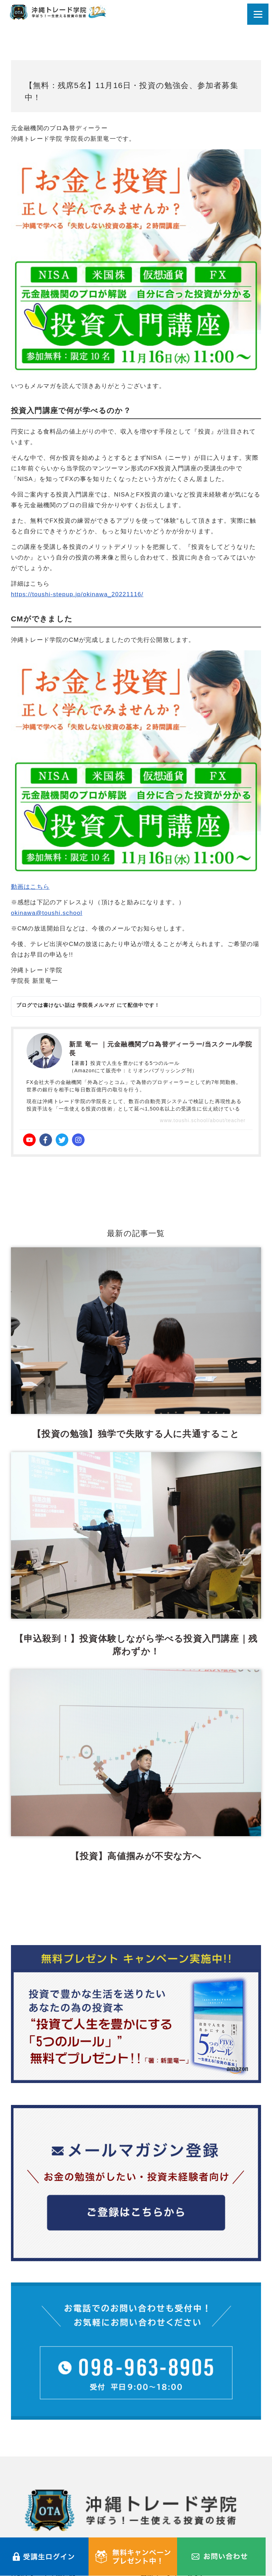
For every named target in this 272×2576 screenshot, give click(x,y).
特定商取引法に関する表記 (179, 2505)
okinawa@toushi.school (47, 913)
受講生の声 (157, 2461)
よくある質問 (30, 2475)
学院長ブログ (160, 2446)
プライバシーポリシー (43, 2505)
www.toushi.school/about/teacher (203, 1120)
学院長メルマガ (96, 1005)
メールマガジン (163, 2475)
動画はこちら (30, 886)
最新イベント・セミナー (176, 2431)
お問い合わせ (30, 2490)
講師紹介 (24, 2461)
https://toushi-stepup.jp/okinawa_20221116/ (77, 594)
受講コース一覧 (33, 2446)
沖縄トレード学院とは (43, 2431)
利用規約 (154, 2490)
